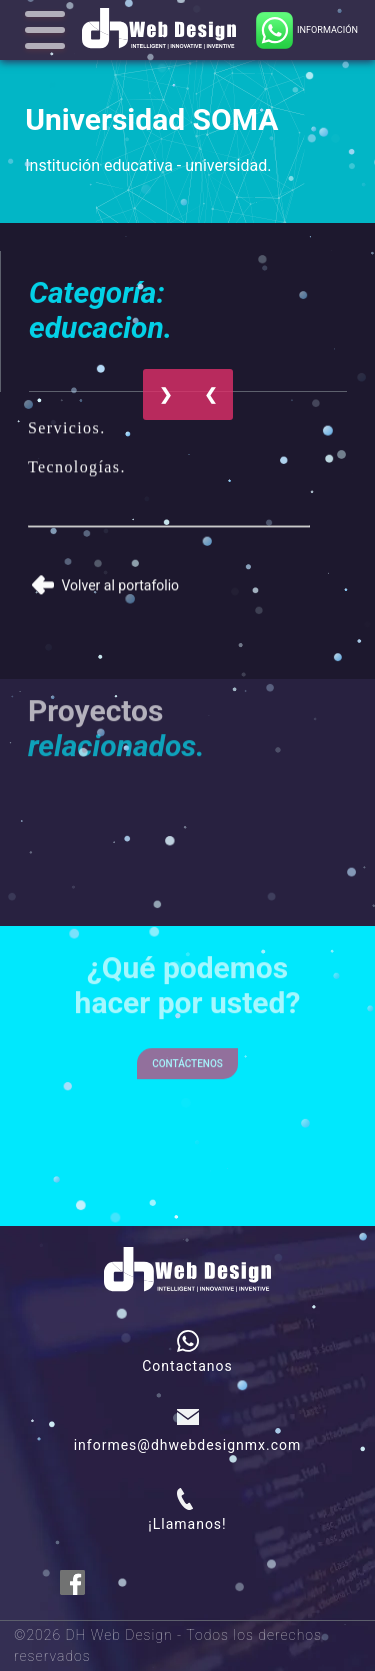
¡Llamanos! (187, 1524)
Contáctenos (187, 1051)
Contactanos (187, 1366)
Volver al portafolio (105, 579)
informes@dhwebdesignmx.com (188, 1445)
